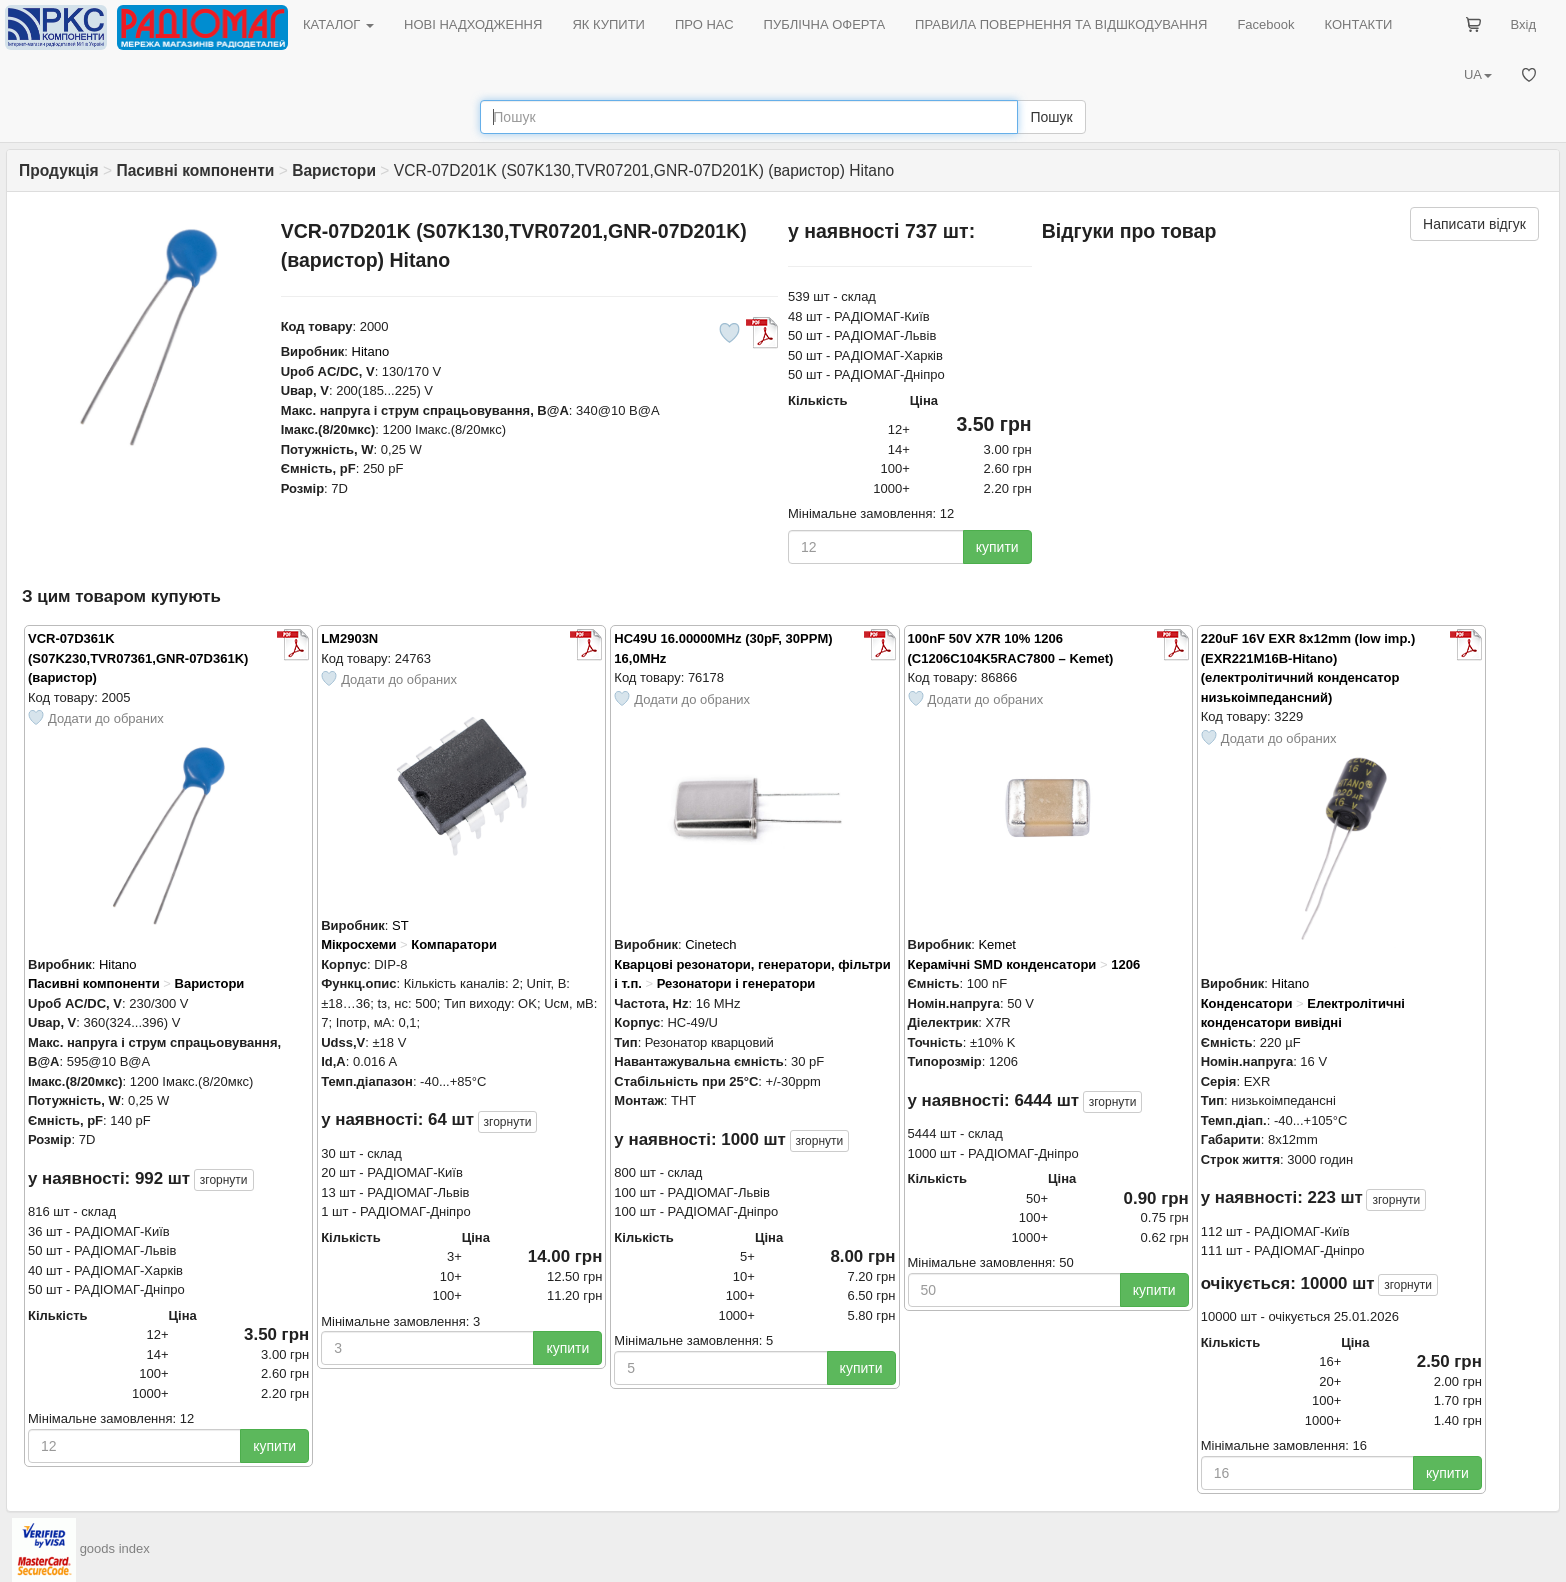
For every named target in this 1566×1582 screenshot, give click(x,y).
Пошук (1051, 117)
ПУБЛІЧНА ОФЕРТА (825, 24)
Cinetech (710, 944)
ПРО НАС (704, 24)
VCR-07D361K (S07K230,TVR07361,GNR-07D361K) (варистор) (138, 658)
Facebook (1265, 24)
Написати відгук (1474, 224)
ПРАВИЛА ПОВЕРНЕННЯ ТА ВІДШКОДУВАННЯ (1061, 24)
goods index (115, 1548)
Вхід (1524, 24)
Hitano (371, 351)
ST (400, 925)
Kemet (997, 944)
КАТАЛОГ (338, 24)
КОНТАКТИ (1358, 24)
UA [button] (1478, 74)
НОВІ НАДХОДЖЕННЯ (473, 24)
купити (997, 547)
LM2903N (349, 638)
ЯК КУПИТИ (608, 24)
